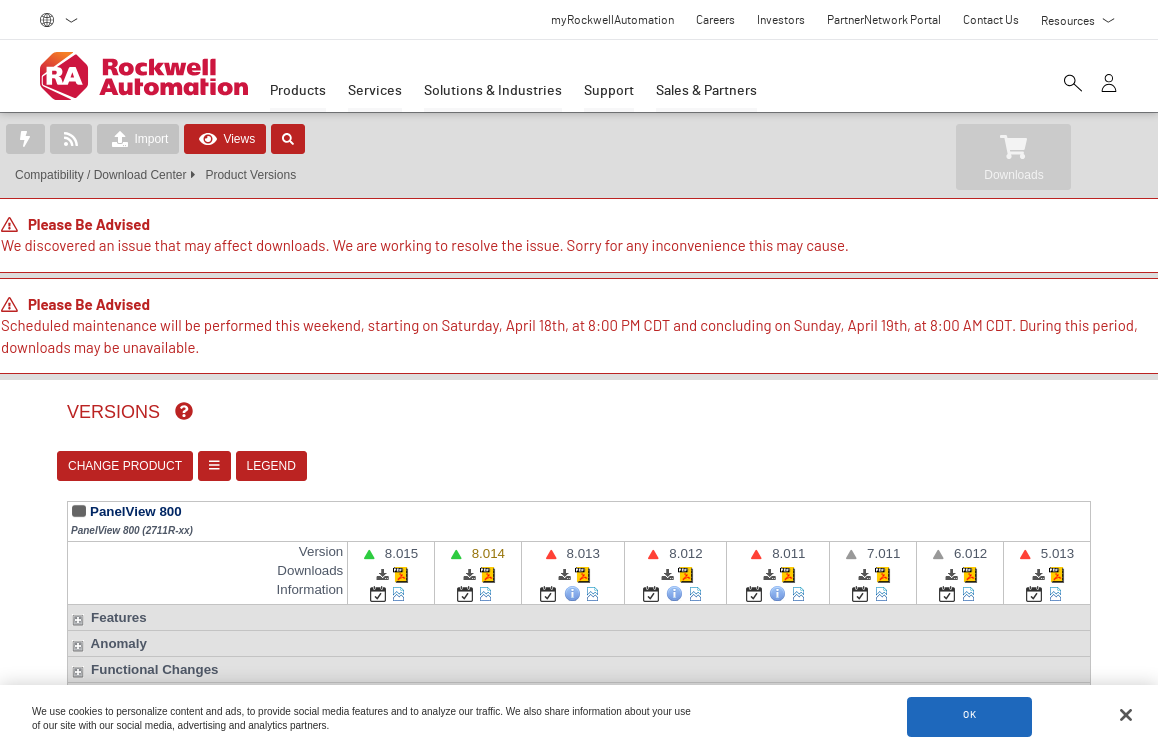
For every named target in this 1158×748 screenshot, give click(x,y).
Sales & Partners (706, 91)
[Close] (1126, 716)
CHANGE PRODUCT (125, 466)
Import (138, 139)
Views (225, 139)
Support (609, 91)
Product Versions (250, 175)
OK (970, 717)
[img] (184, 411)
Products (298, 91)
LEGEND (271, 466)
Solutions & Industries (493, 91)
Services (375, 91)
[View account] (1109, 85)
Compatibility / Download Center (100, 175)
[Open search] (1073, 85)
